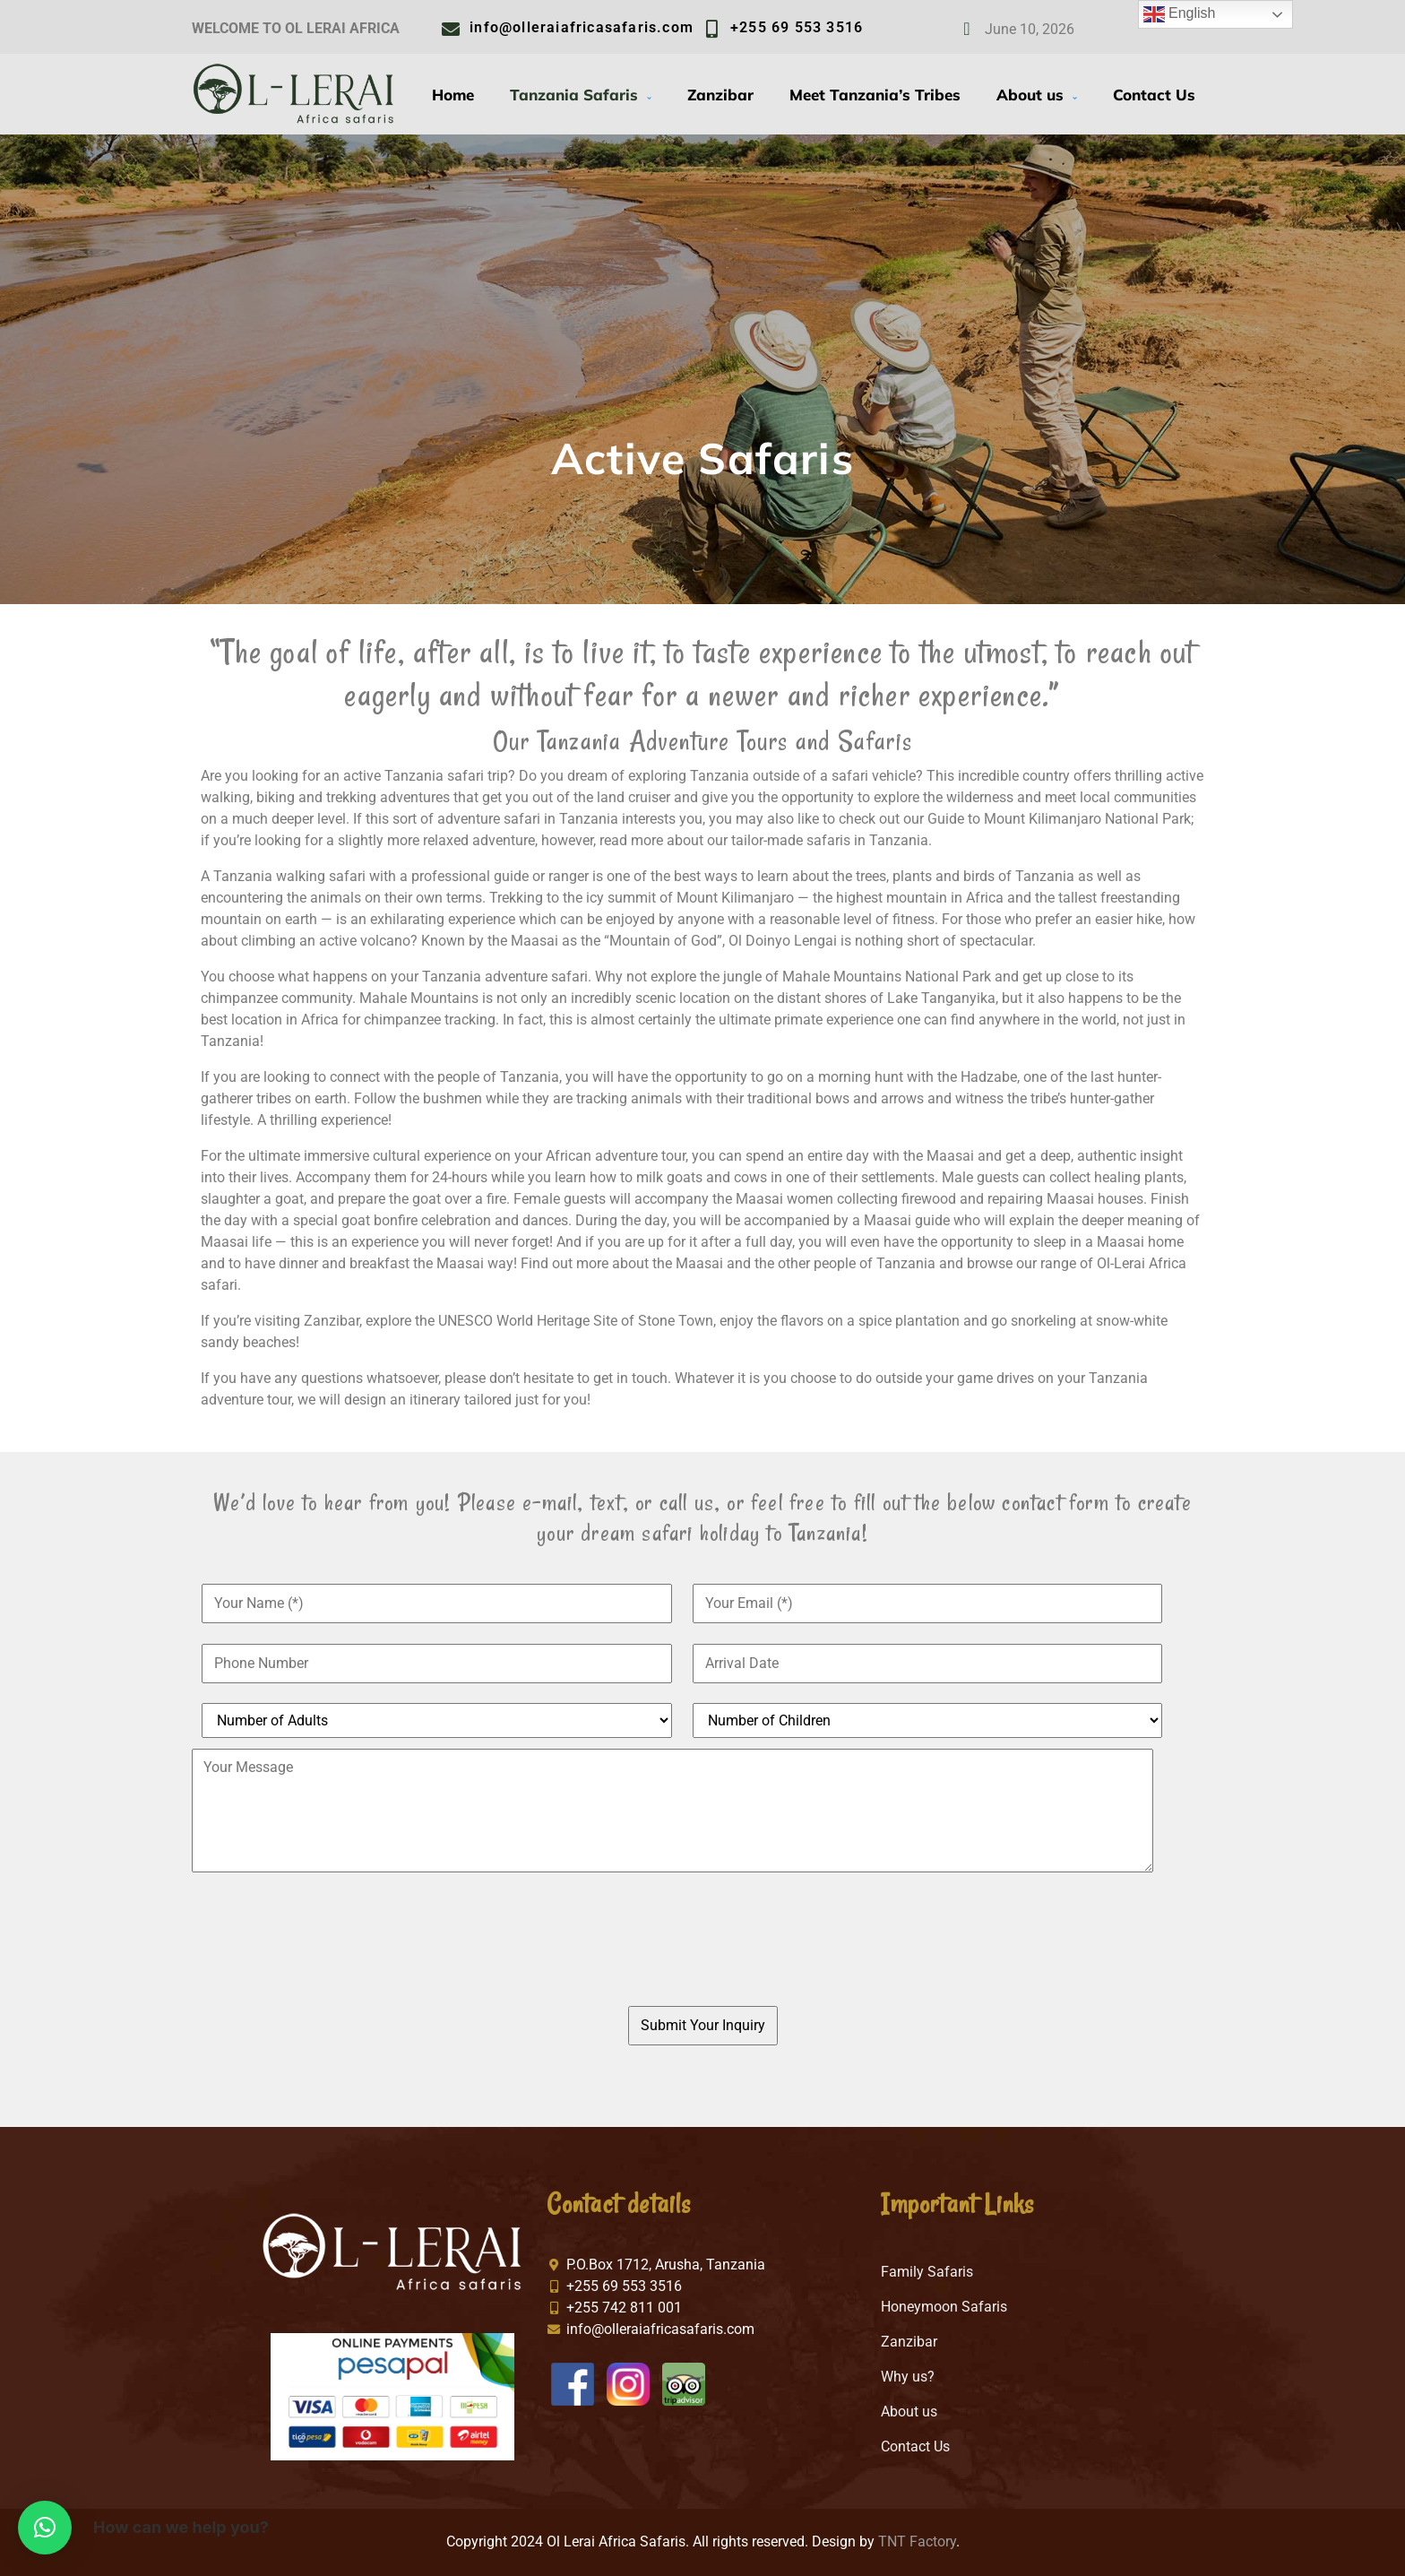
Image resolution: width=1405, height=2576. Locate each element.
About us (1036, 94)
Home (453, 94)
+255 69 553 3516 (796, 27)
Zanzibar (720, 94)
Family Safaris (927, 2271)
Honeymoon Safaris (944, 2306)
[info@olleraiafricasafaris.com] (451, 30)
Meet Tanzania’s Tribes (875, 94)
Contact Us (1154, 94)
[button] (45, 2527)
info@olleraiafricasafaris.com (582, 27)
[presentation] (682, 1949)
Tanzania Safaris (580, 94)
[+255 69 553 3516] (711, 30)
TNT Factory (917, 2541)
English (1179, 14)
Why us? (908, 2376)
